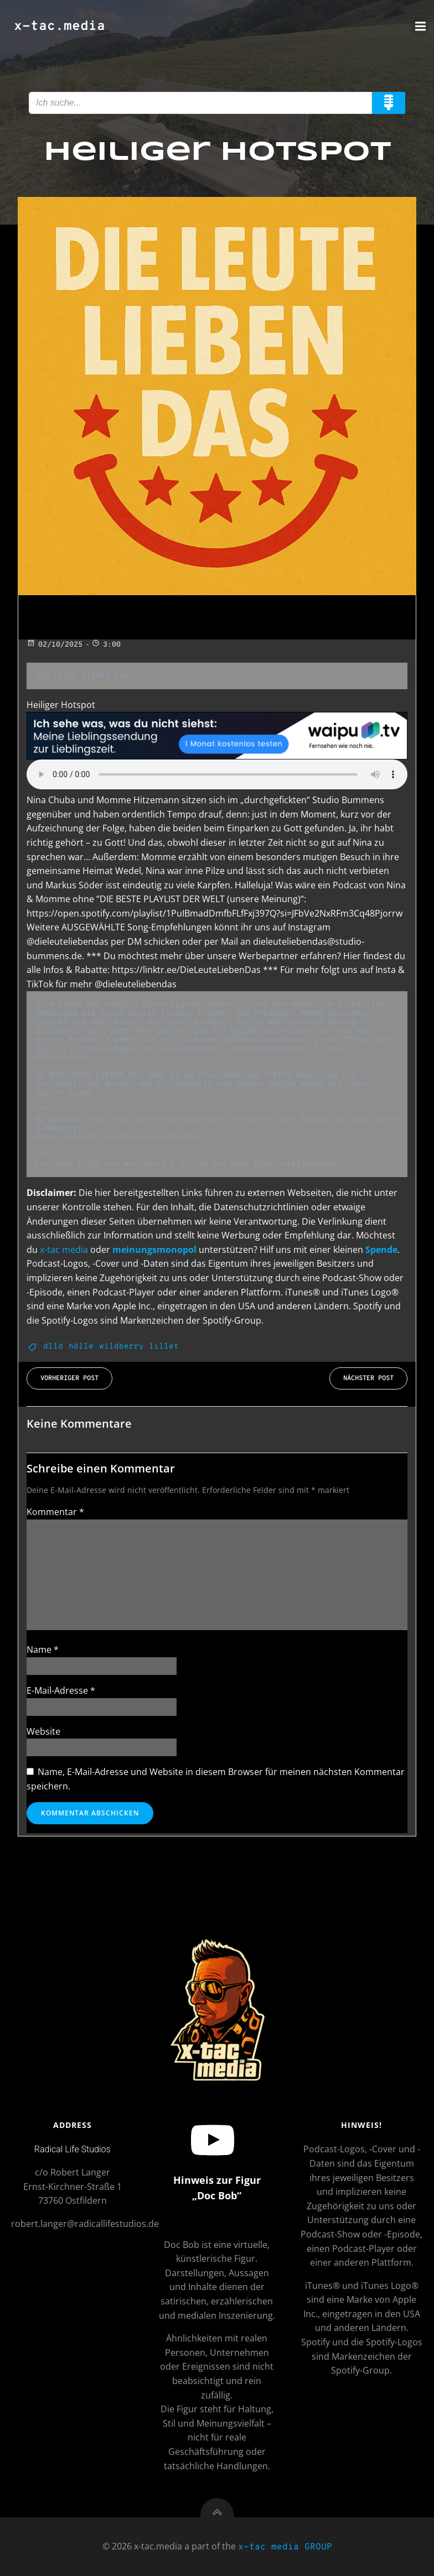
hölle (81, 1346)
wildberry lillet (139, 1346)
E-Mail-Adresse (61, 1690)
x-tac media (64, 1249)
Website (43, 1731)
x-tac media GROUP (285, 2547)
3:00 (106, 645)
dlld (53, 1346)
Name (43, 1649)
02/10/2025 (54, 645)
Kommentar (55, 1512)
